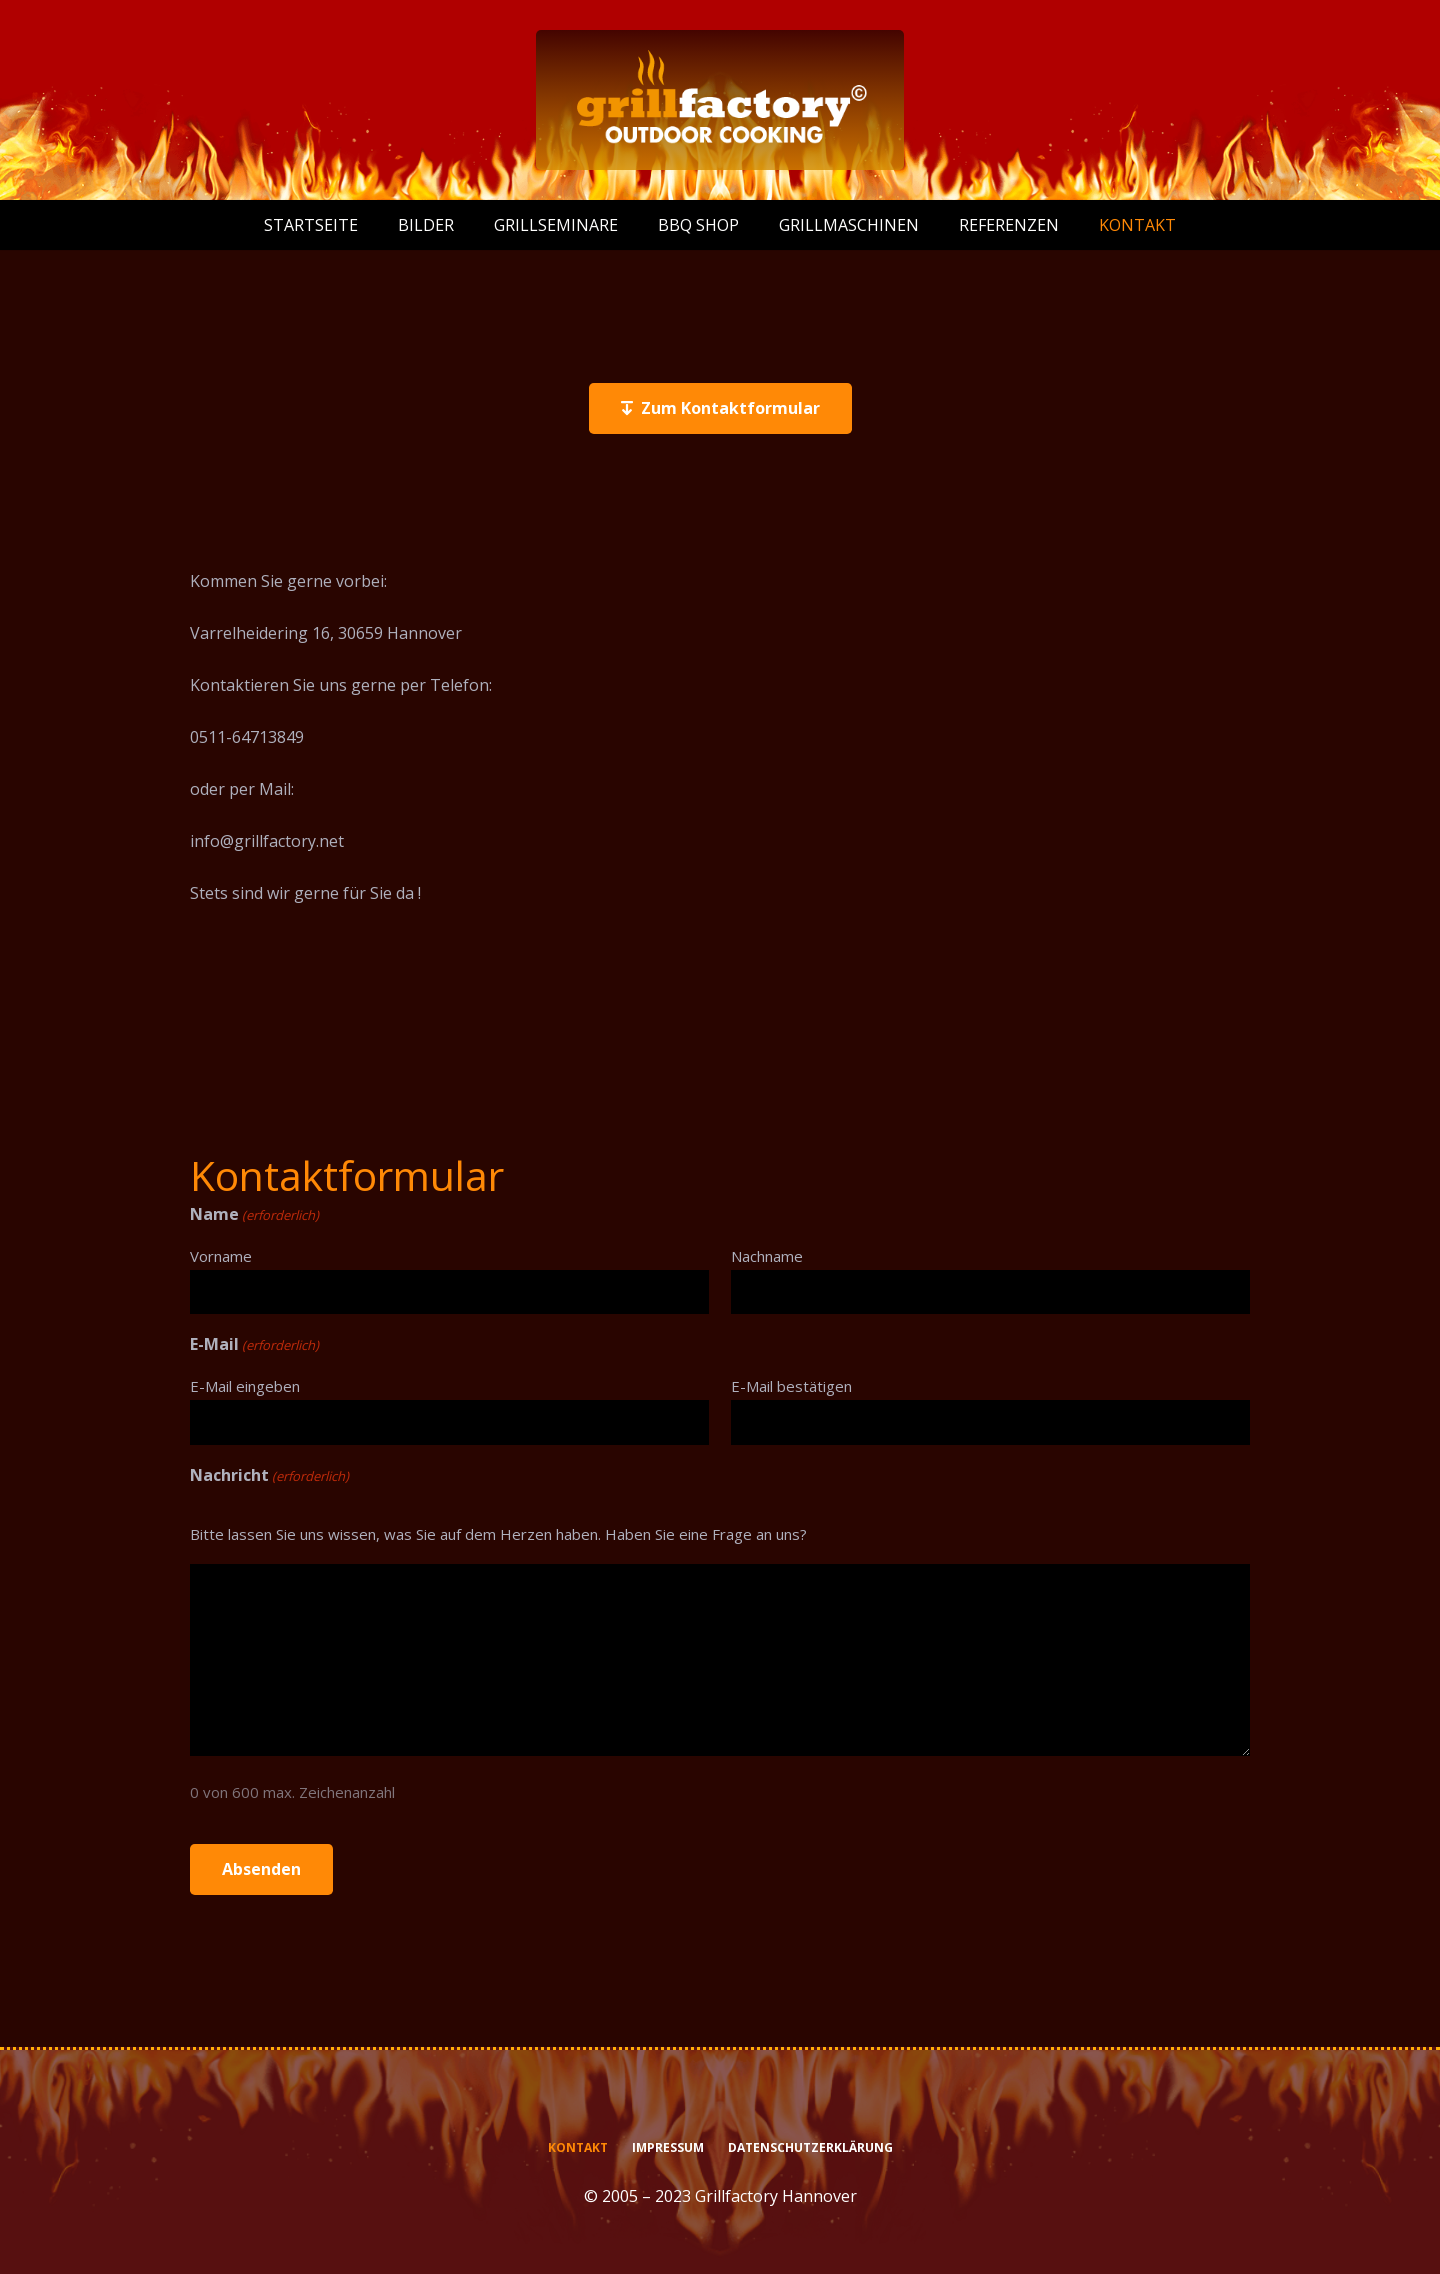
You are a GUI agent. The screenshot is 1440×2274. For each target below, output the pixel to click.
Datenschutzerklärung (810, 2147)
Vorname (221, 1256)
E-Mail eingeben (245, 1386)
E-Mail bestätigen (791, 1386)
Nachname (767, 1256)
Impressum (668, 2147)
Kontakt (578, 2147)
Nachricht (269, 1476)
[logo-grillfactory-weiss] (720, 100)
